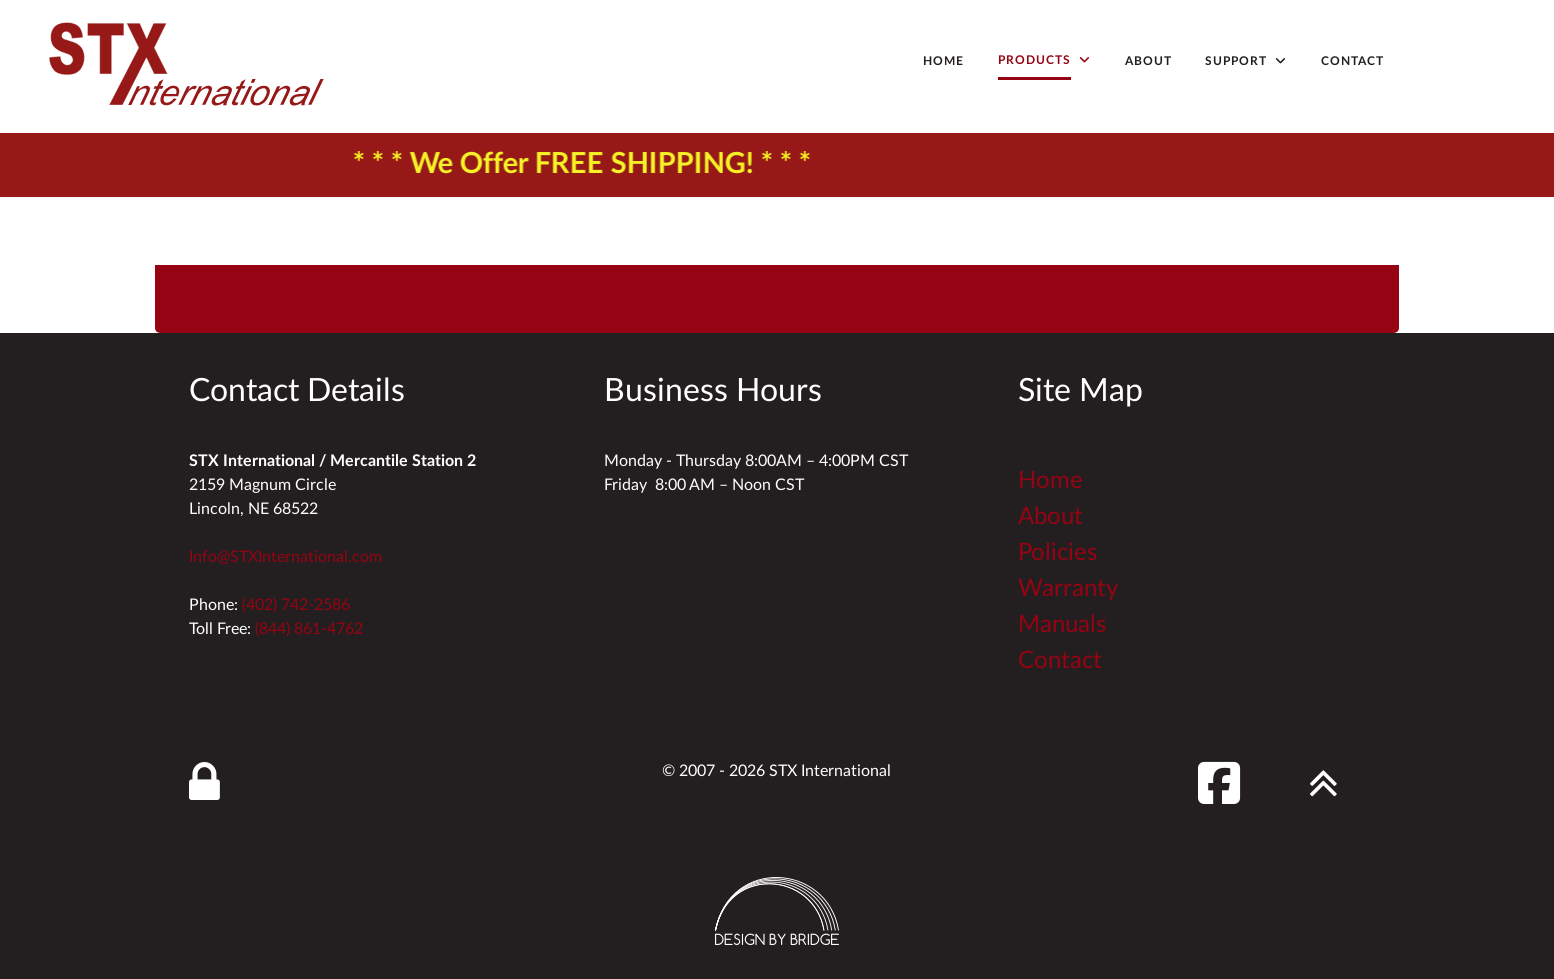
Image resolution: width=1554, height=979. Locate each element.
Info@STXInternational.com (285, 557)
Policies (1057, 553)
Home (1050, 481)
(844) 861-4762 (309, 629)
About (1050, 517)
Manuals (1062, 625)
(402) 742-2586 (296, 605)
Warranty (1068, 589)
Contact (1060, 661)
